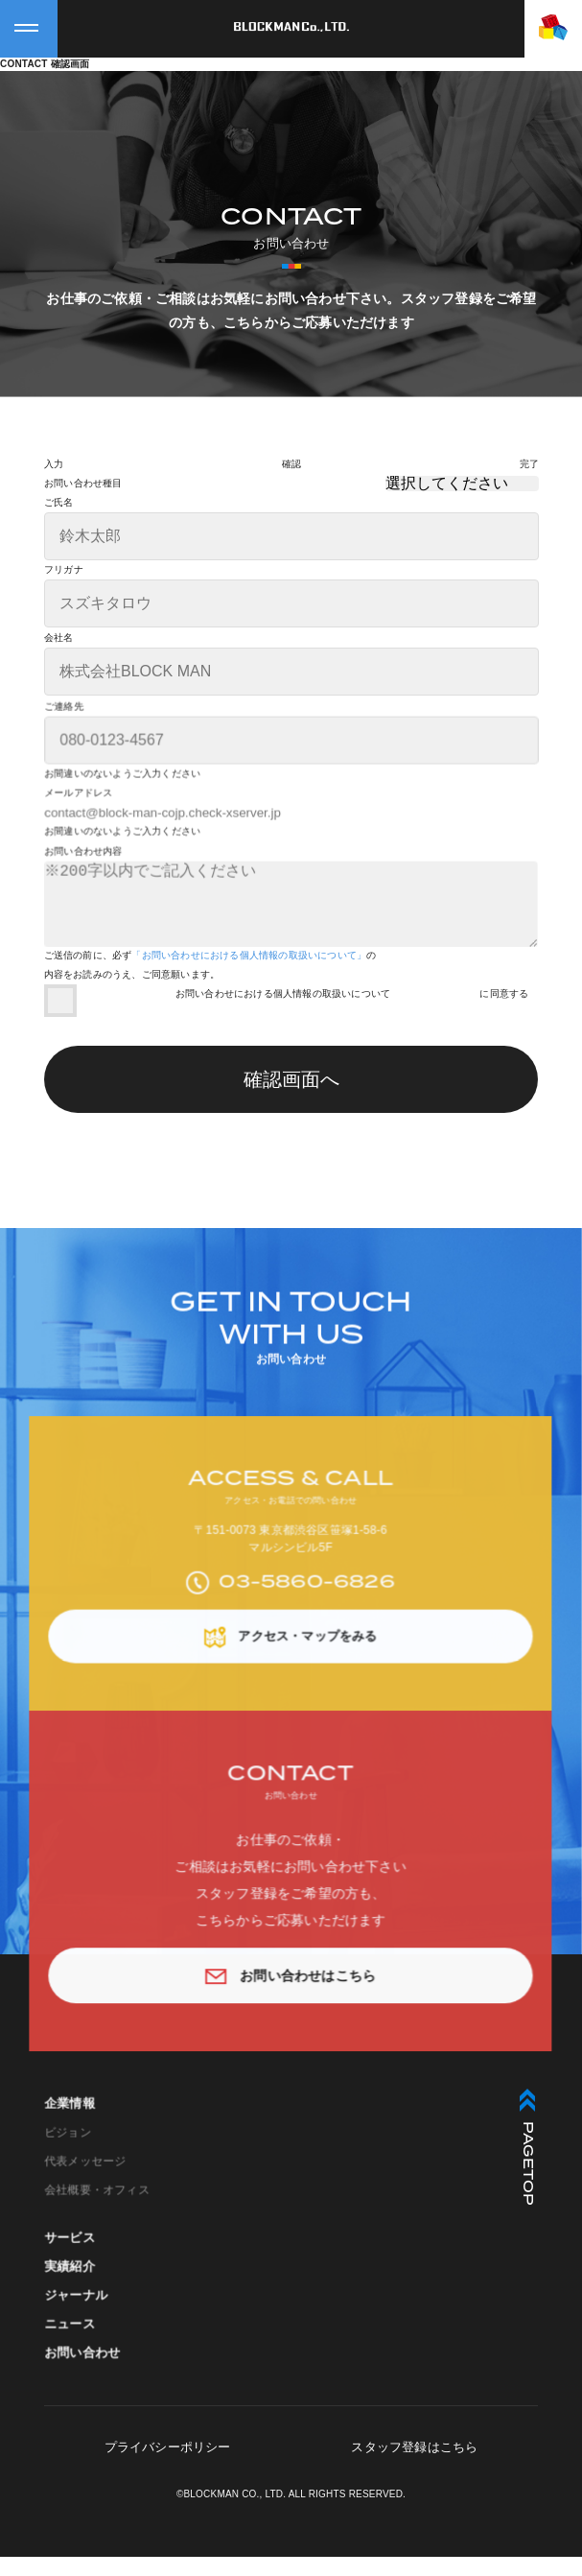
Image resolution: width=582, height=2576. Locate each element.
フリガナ (63, 570)
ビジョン (73, 2179)
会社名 (59, 637)
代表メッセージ (89, 2206)
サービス (75, 2285)
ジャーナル (80, 2341)
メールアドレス (83, 820)
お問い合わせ (87, 2397)
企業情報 (75, 2150)
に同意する (503, 1012)
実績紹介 (75, 2312)
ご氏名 (59, 503)
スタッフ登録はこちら (414, 2466)
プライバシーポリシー (168, 2466)
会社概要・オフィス (101, 2234)
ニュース (75, 2369)
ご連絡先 (69, 733)
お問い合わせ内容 (88, 879)
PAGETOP (527, 2166)
